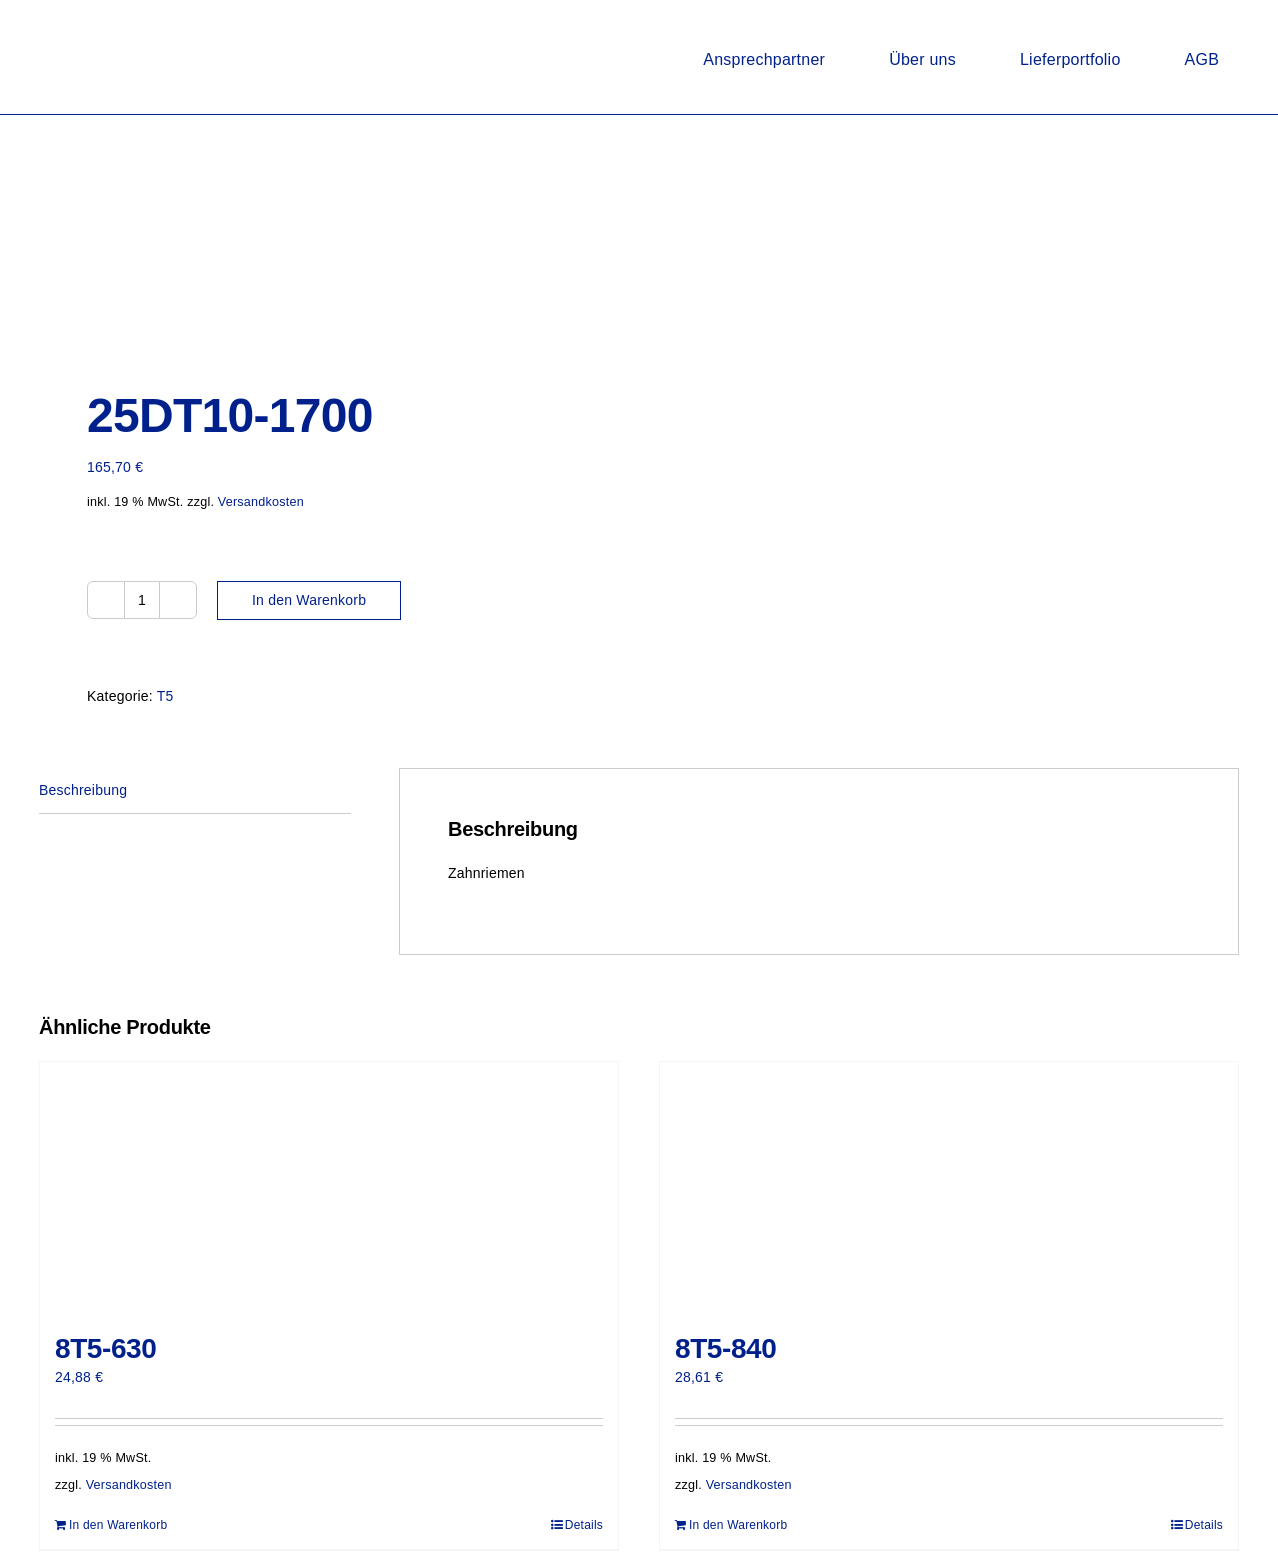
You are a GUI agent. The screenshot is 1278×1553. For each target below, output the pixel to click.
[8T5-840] (949, 1187)
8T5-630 (105, 1348)
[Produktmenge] (142, 600)
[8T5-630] (329, 1187)
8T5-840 (725, 1348)
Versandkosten (261, 502)
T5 (165, 696)
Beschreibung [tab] (83, 790)
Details (584, 1525)
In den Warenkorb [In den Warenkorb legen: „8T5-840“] (738, 1525)
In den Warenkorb (309, 600)
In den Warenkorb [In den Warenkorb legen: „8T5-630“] (118, 1525)
